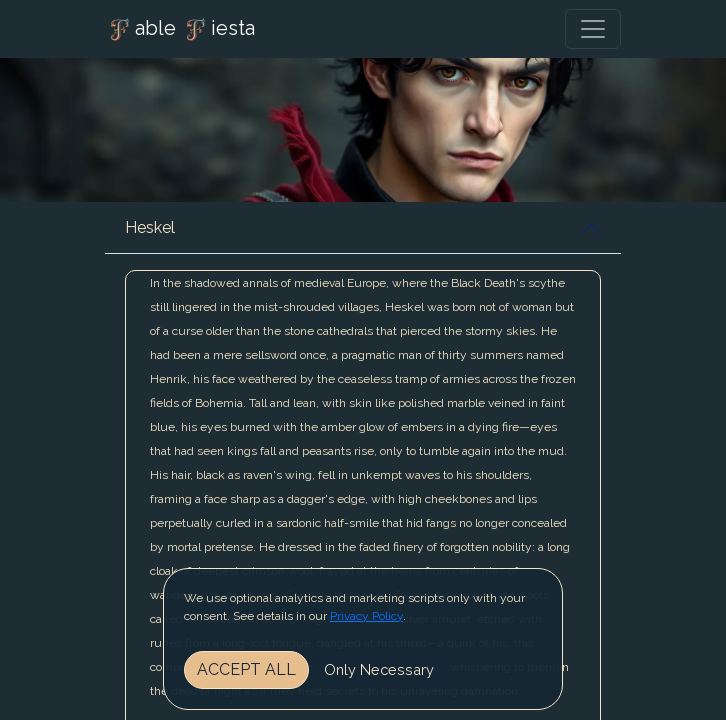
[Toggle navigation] (593, 29)
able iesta (180, 30)
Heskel (150, 227)
